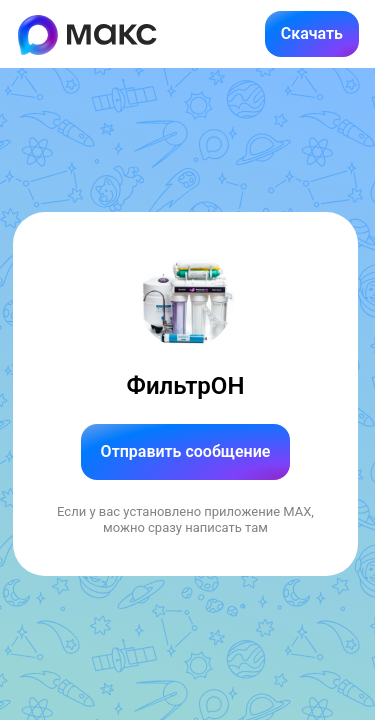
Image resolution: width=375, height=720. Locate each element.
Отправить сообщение (186, 451)
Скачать (312, 33)
